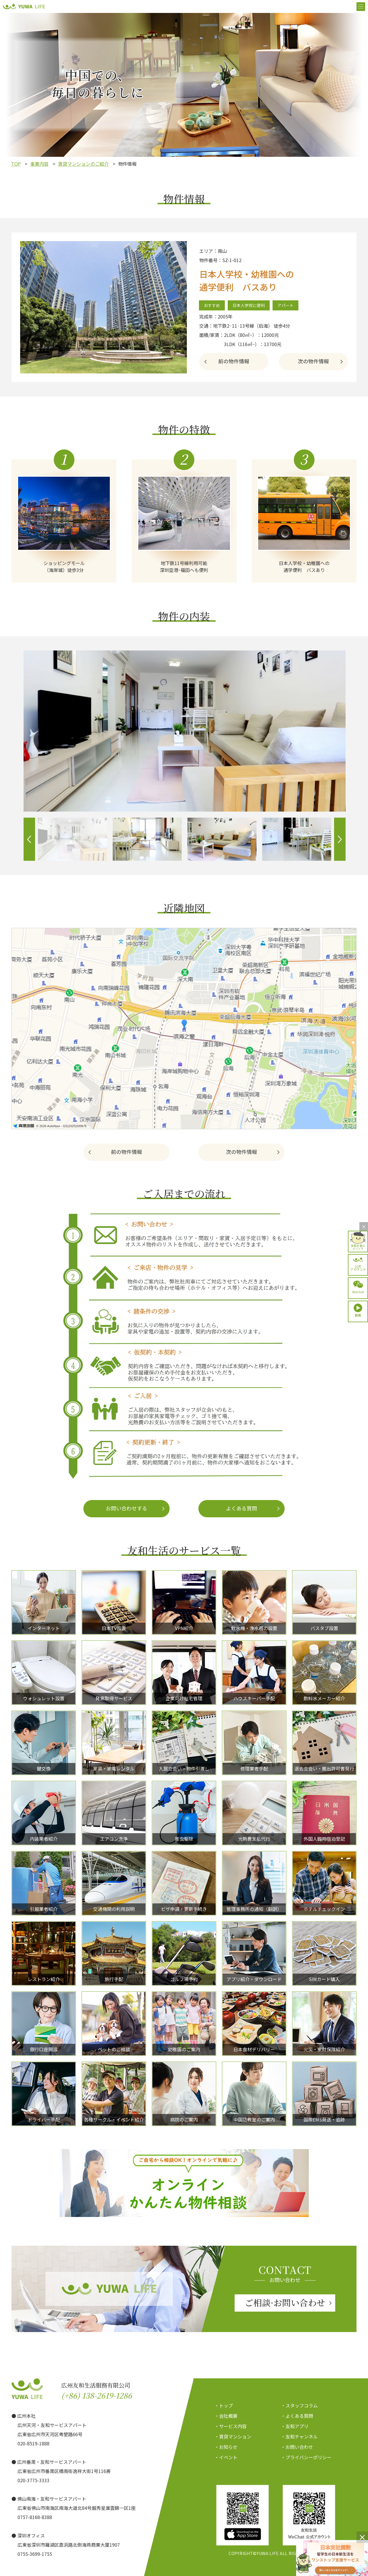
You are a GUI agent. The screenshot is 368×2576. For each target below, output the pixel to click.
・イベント (225, 2457)
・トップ (223, 2405)
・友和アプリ (294, 2426)
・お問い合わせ (297, 2446)
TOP (16, 163)
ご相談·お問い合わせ (285, 2302)
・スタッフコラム (299, 2405)
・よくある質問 (297, 2415)
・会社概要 (225, 2415)
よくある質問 (241, 1508)
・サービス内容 (230, 2426)
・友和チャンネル (299, 2436)
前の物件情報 (233, 361)
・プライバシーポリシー (306, 2457)
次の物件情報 (313, 361)
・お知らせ (225, 2446)
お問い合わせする (126, 1508)
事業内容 (39, 163)
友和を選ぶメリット (358, 1246)
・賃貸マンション (232, 2436)
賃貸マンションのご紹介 (83, 163)
